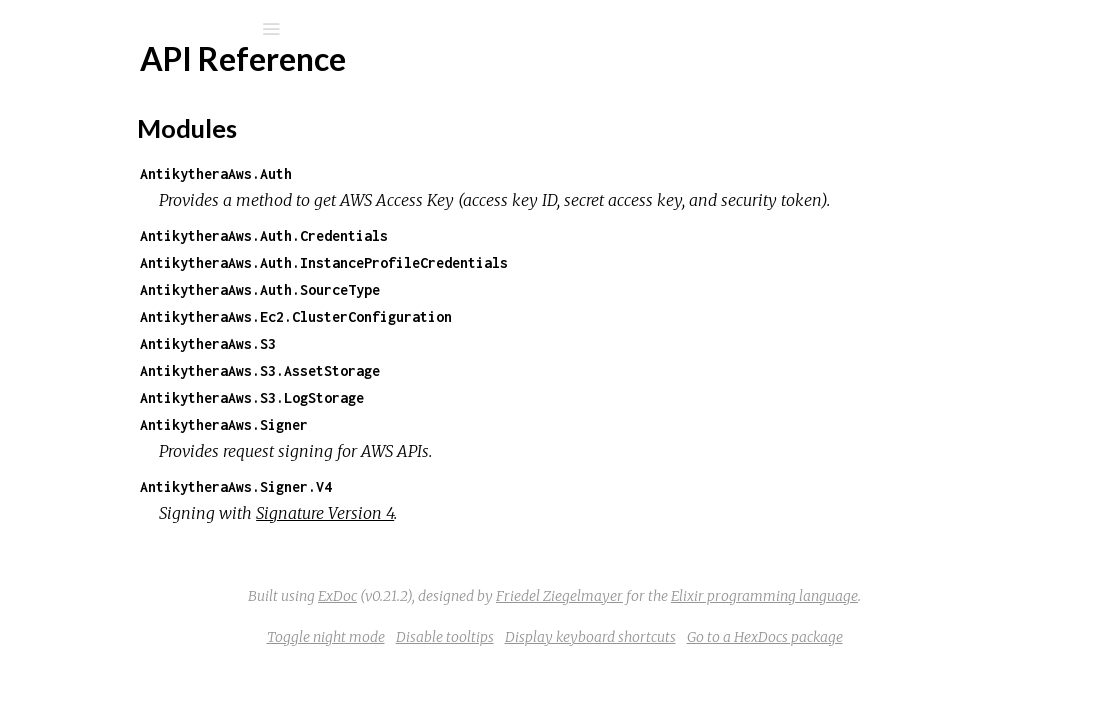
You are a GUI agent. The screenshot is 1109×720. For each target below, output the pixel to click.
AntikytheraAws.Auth (436, 173)
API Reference (113, 239)
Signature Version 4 (545, 540)
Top (87, 272)
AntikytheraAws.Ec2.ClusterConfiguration (516, 343)
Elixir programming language (914, 623)
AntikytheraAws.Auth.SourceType (480, 316)
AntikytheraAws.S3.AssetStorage (480, 397)
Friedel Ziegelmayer (709, 623)
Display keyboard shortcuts (740, 664)
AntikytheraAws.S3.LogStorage (472, 424)
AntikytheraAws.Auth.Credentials (484, 262)
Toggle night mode (476, 664)
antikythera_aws (141, 81)
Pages (71, 155)
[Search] (150, 29)
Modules (83, 182)
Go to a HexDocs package (915, 664)
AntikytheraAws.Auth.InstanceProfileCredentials (544, 289)
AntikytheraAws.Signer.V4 (456, 513)
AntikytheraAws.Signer (444, 451)
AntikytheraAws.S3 (428, 370)
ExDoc (487, 623)
